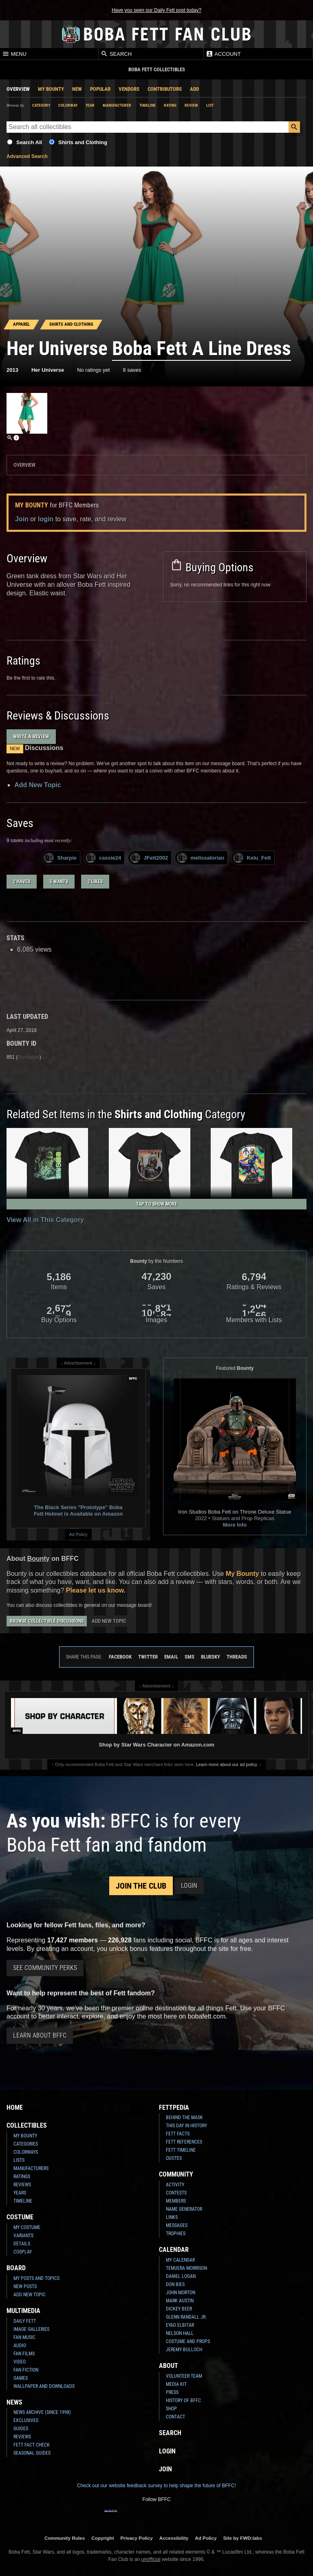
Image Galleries (31, 2329)
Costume (20, 2217)
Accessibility (173, 2538)
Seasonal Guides (32, 2453)
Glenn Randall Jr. (186, 2317)
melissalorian (200, 858)
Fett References (184, 2142)
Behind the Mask (184, 2117)
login (45, 519)
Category (41, 105)
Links (172, 2217)
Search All (29, 142)
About (168, 2366)
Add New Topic (37, 784)
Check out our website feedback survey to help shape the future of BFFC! (156, 2485)
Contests (176, 2193)
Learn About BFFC (39, 2035)
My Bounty (51, 89)
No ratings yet (93, 370)
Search (116, 53)
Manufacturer (117, 105)
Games (20, 2378)
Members (176, 2201)
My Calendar (180, 2260)
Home (15, 2107)
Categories (25, 2144)
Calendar (174, 2249)
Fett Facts (178, 2134)
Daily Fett (24, 2321)
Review (191, 105)
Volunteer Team (184, 2376)
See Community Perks (45, 1968)
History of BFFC (183, 2400)
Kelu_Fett (252, 858)
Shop (171, 2408)
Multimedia (23, 2311)
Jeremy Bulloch (184, 2349)
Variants (23, 2235)
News (14, 2402)
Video (19, 2362)
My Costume (26, 2227)
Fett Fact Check (31, 2445)
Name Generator (184, 2209)
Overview (18, 89)
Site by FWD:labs (242, 2538)
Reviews (22, 2185)
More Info (235, 1525)
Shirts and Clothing (82, 142)
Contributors (165, 89)
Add (194, 89)
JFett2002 (149, 858)
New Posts (25, 2286)
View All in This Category (45, 1219)
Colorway (67, 105)
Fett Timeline (181, 2150)
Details (21, 2244)
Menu (14, 53)
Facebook (120, 1657)
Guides (20, 2428)
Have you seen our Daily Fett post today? (156, 10)
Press (172, 2392)
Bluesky (210, 1657)
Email (171, 1657)
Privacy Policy (137, 2538)
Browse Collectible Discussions (47, 1621)
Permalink (28, 1057)
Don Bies (175, 2284)
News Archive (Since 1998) (42, 2412)
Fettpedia (174, 2107)
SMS (189, 1657)
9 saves (132, 370)
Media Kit (176, 2384)
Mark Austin (180, 2301)
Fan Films (24, 2354)
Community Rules (64, 2538)
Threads (237, 1657)
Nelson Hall (180, 2333)
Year (90, 105)
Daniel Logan (181, 2276)
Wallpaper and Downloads (44, 2386)
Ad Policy (78, 1534)
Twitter (148, 1657)
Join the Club (141, 1886)
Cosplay (22, 2252)
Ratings (21, 2176)
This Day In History (186, 2125)
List (210, 105)
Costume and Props (188, 2341)
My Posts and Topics (36, 2278)
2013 (12, 370)
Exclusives (25, 2420)
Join (22, 519)
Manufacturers (30, 2168)
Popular (100, 89)
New (77, 89)
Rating (170, 105)
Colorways (25, 2152)
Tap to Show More (156, 1204)
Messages (176, 2225)
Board (16, 2268)
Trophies (175, 2233)
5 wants (59, 881)
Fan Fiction (25, 2370)
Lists (18, 2160)
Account (223, 53)
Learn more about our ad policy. (227, 1764)
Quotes (174, 2158)
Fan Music (24, 2337)
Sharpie (60, 858)
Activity (175, 2185)
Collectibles (27, 2125)
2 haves (21, 881)
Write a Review (31, 736)
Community (176, 2174)
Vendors (129, 89)
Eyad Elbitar (180, 2325)
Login (189, 1885)
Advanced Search (27, 156)
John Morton (180, 2292)
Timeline (147, 105)
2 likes (95, 881)
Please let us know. (96, 1590)
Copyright (102, 2538)
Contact (175, 2417)
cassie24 (103, 858)
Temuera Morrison (186, 2268)
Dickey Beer (179, 2309)
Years (19, 2193)
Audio (19, 2345)
